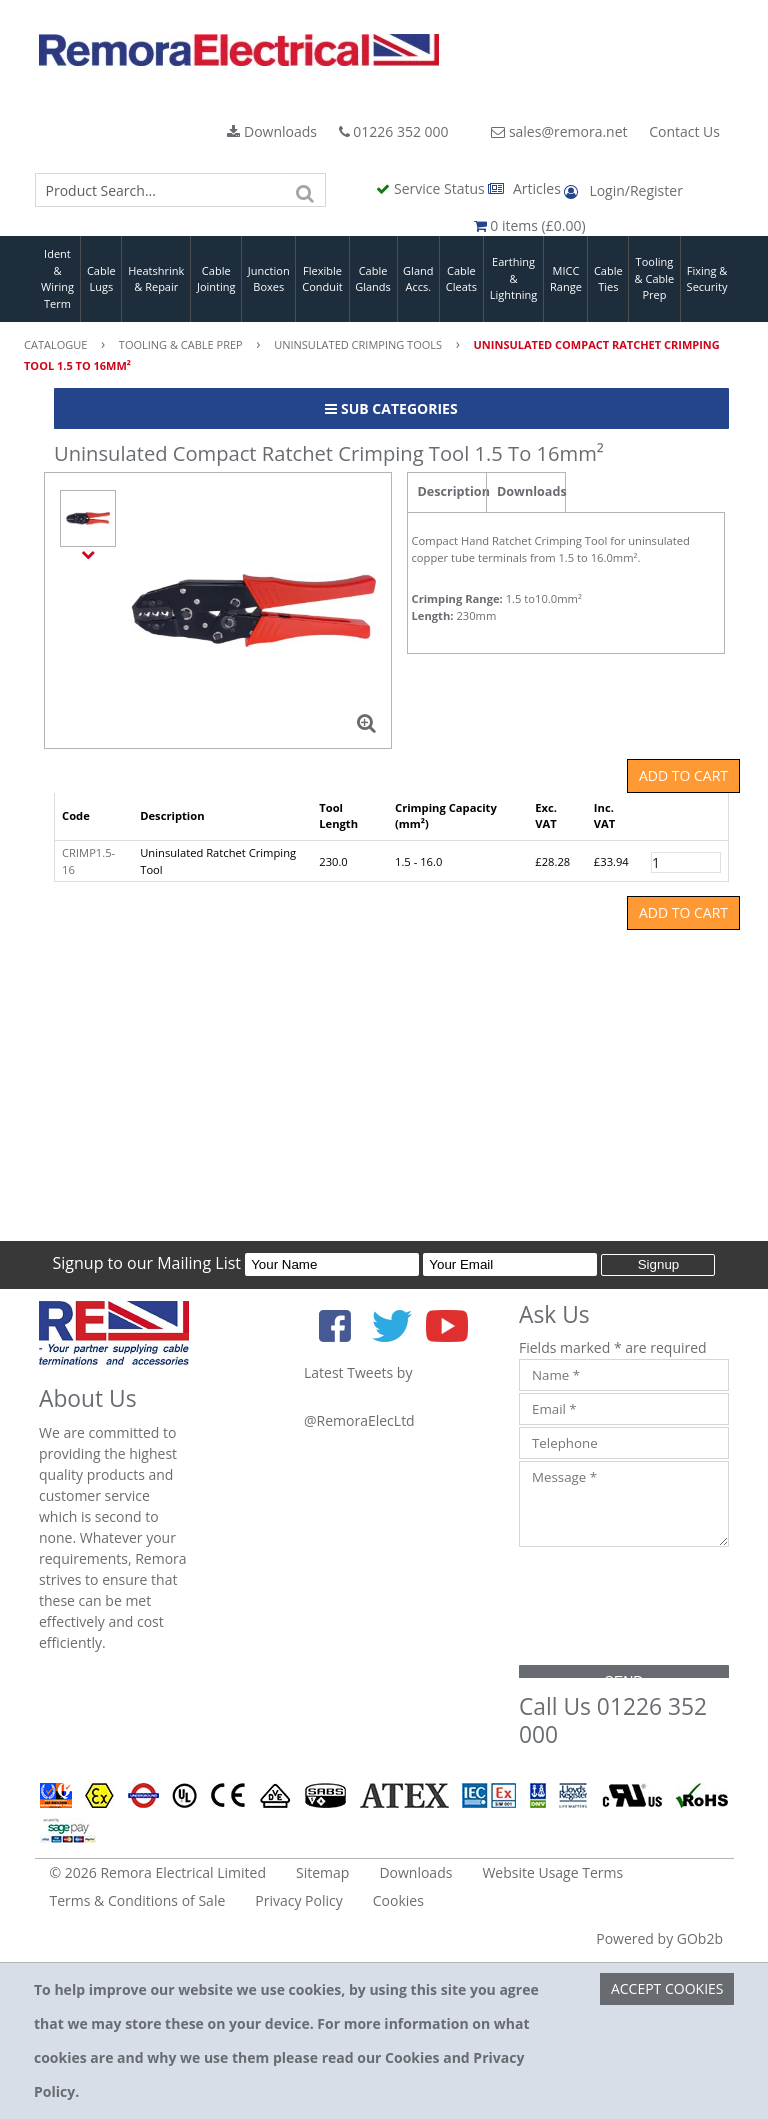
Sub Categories (391, 408)
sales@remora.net (559, 131)
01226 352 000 (394, 131)
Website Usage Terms (552, 1872)
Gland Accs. (418, 279)
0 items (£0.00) (530, 225)
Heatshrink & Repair (156, 279)
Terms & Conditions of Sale (138, 1900)
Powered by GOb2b (659, 1938)
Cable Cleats (461, 279)
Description (452, 491)
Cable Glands (373, 279)
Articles (526, 188)
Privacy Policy (298, 1900)
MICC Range (566, 279)
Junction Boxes (269, 279)
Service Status (432, 188)
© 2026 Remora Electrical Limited (158, 1872)
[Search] (306, 190)
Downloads (272, 131)
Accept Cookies (667, 1988)
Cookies (398, 1900)
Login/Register (623, 190)
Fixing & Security (707, 279)
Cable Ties (608, 279)
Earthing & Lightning (513, 278)
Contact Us (684, 131)
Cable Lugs (101, 279)
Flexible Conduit (322, 279)
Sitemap (322, 1872)
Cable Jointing (216, 279)
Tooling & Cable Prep (655, 278)
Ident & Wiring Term (57, 278)
